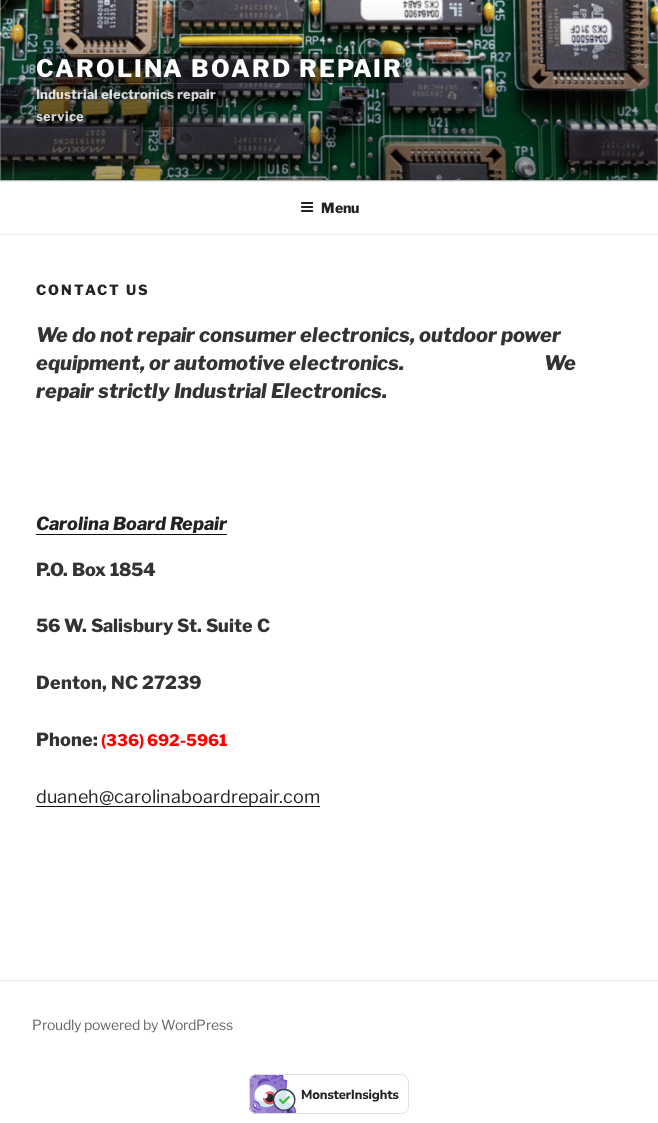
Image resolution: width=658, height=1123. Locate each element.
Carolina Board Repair (219, 68)
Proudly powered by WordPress (132, 1024)
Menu (329, 207)
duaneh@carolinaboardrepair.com (178, 796)
